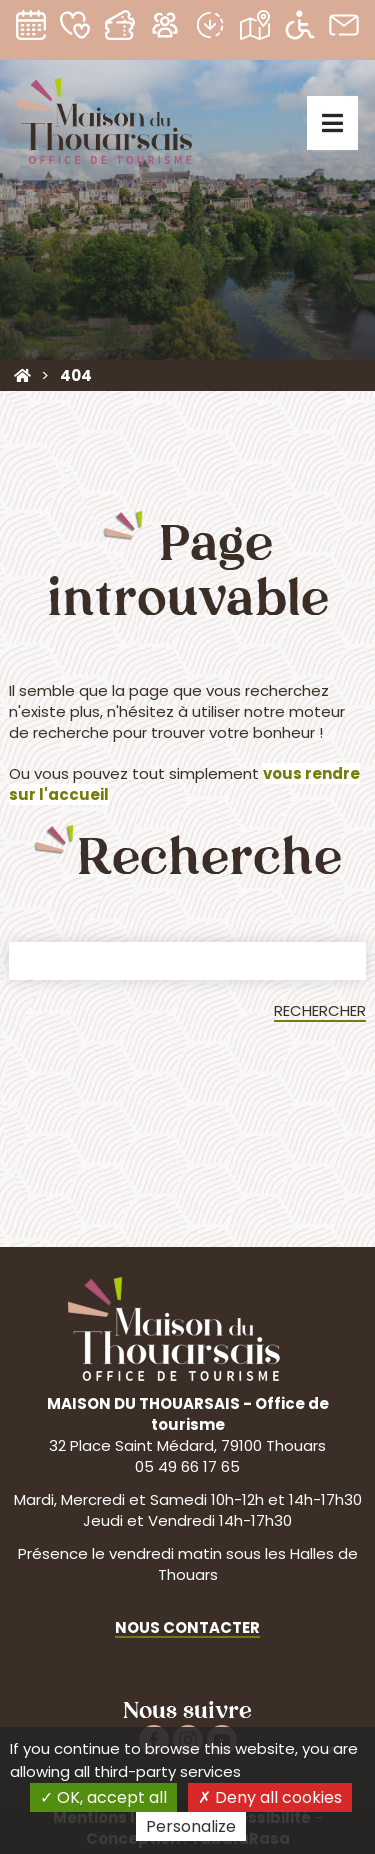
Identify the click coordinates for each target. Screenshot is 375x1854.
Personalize (191, 1826)
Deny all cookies (270, 1797)
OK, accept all (103, 1797)
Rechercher (320, 1010)
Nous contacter (187, 1627)
